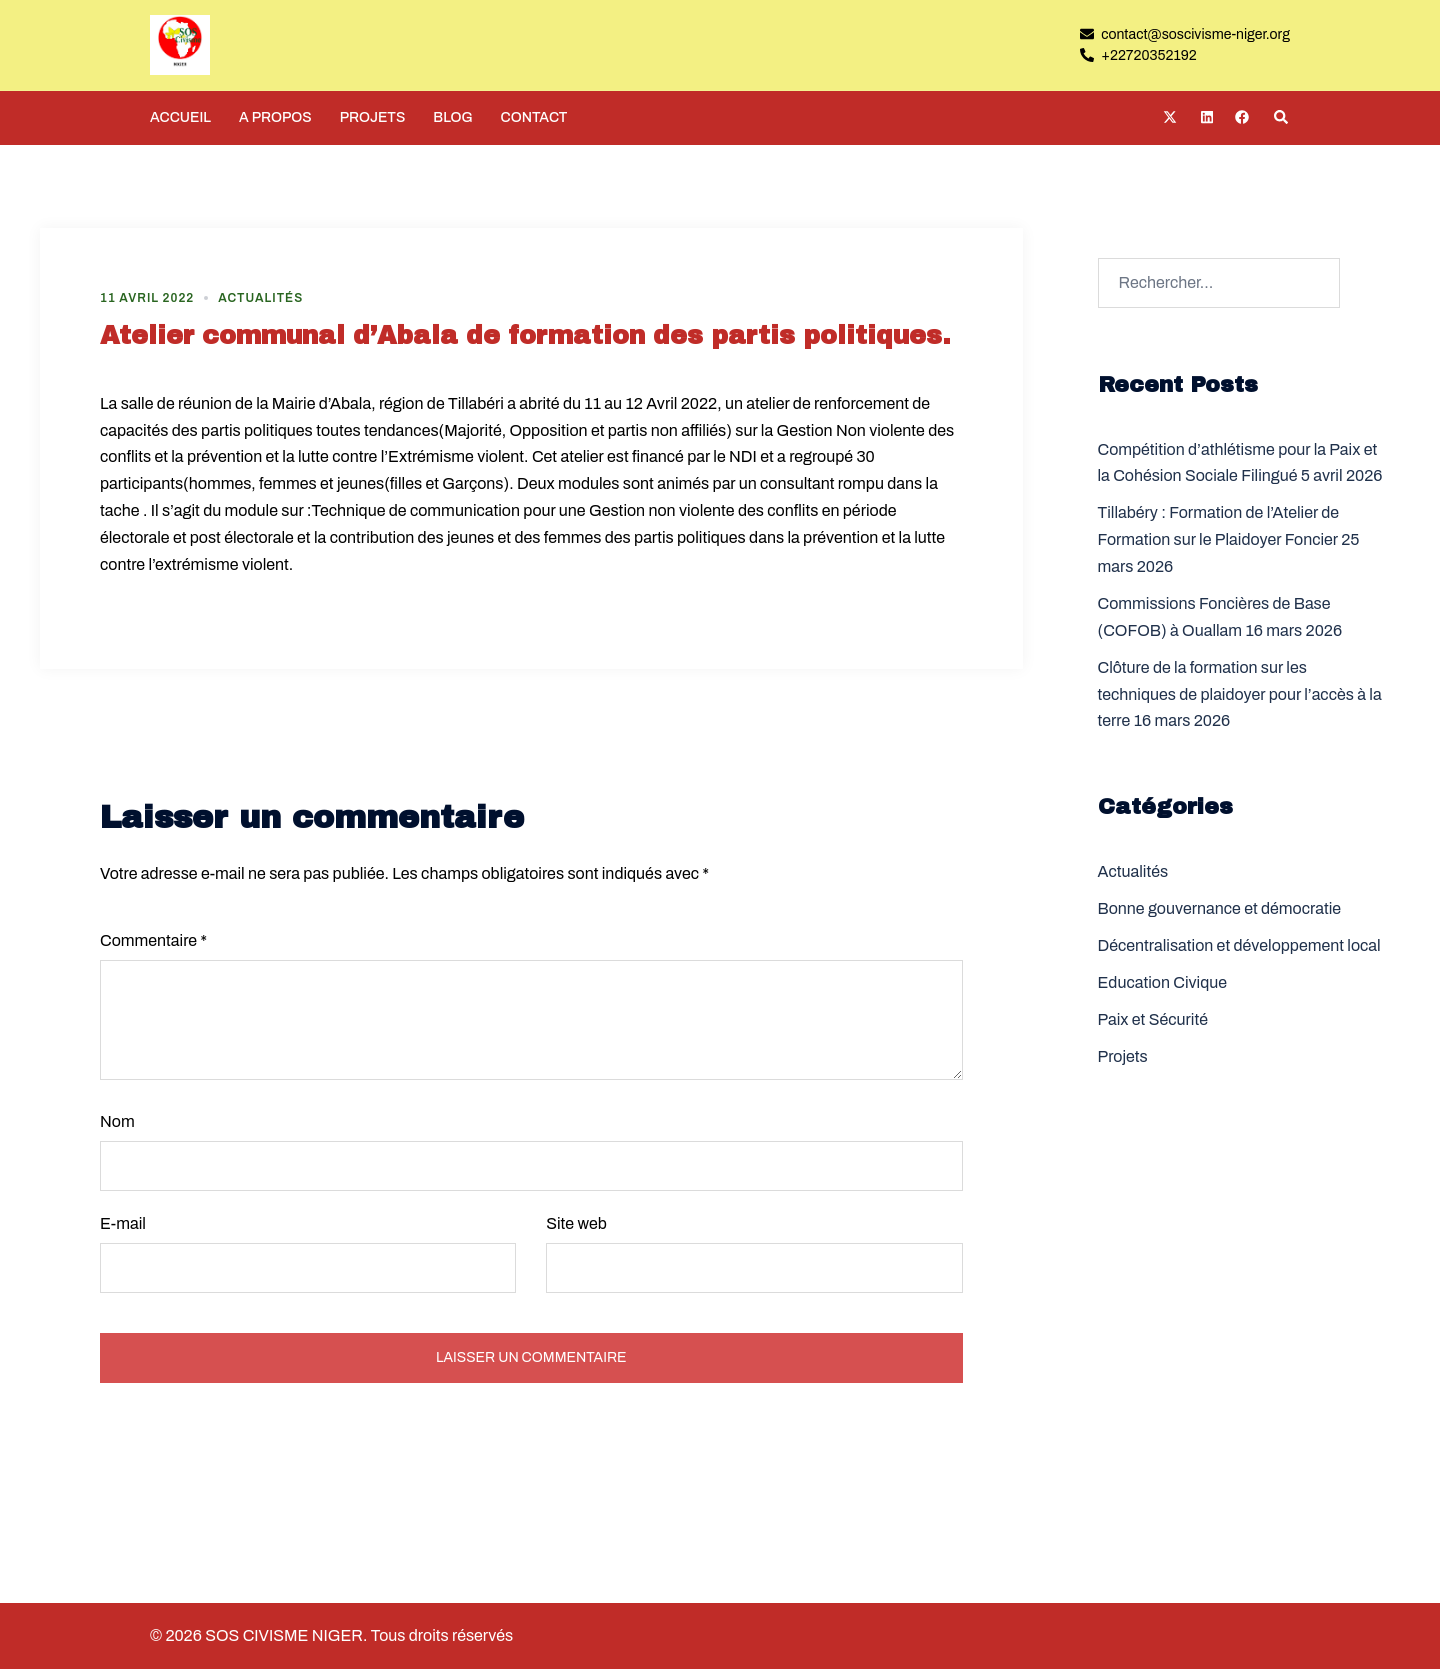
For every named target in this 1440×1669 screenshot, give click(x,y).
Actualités (260, 298)
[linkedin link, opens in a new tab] (1205, 116)
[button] (1282, 118)
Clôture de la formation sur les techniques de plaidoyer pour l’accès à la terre (1240, 694)
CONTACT (534, 117)
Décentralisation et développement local (1239, 945)
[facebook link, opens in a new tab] (1241, 116)
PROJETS (373, 117)
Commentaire (153, 940)
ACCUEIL (180, 117)
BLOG (452, 117)
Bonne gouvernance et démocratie (1220, 908)
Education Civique (1163, 982)
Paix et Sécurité (1153, 1019)
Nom (117, 1121)
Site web (576, 1223)
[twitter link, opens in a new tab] (1169, 116)
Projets (1123, 1056)
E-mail (123, 1223)
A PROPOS (275, 117)
